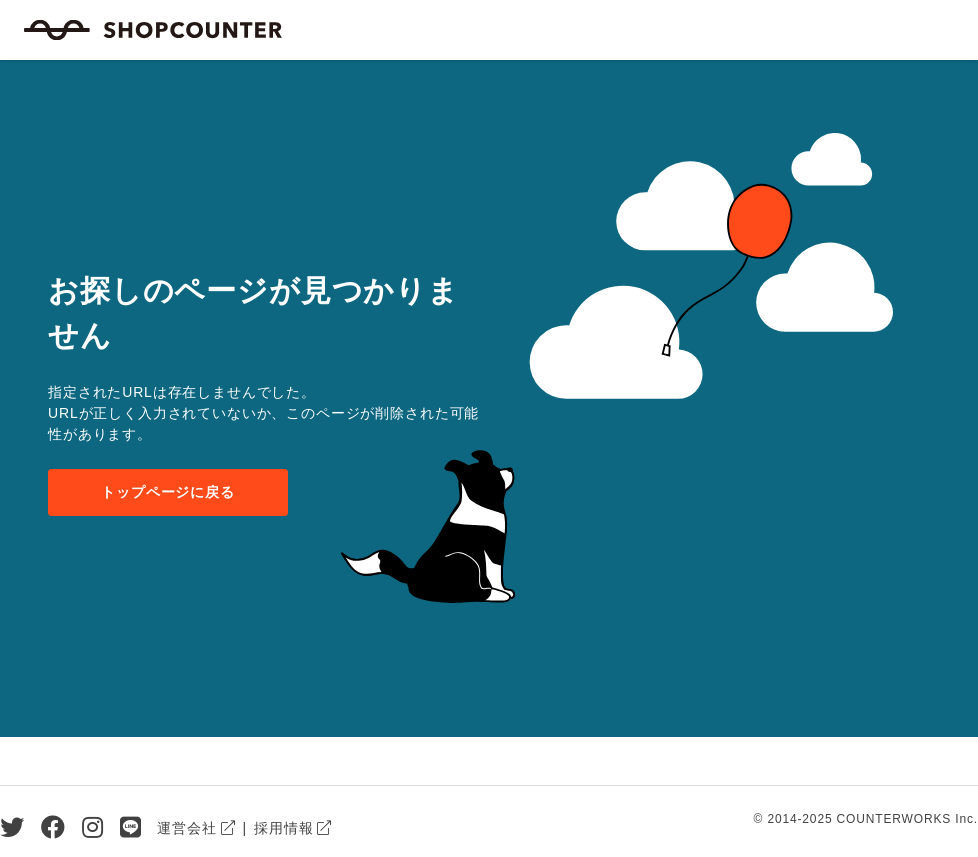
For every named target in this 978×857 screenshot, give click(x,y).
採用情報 (283, 828)
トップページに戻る (168, 492)
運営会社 (186, 828)
